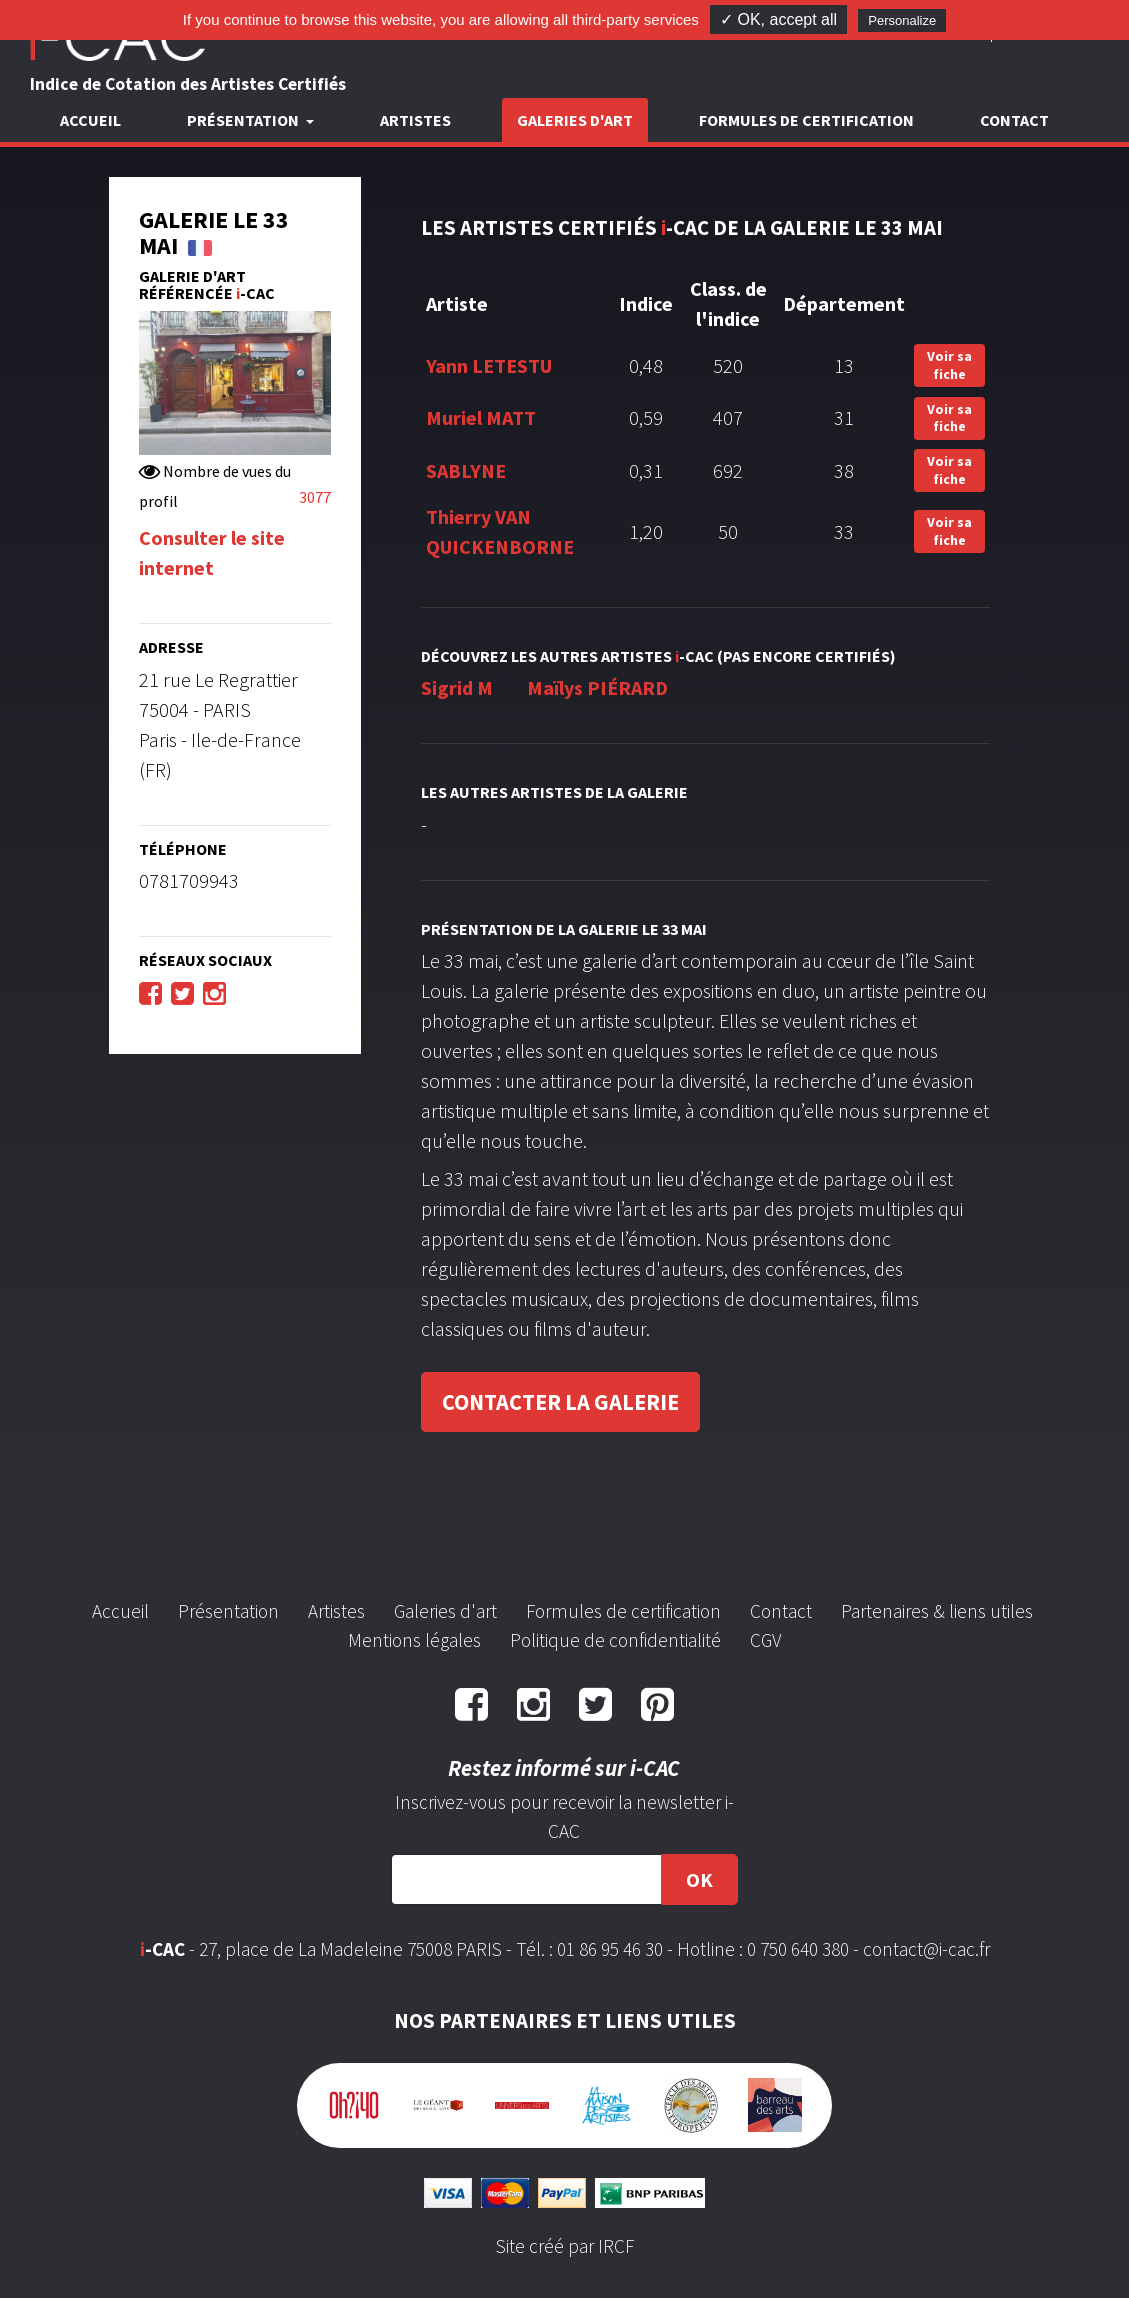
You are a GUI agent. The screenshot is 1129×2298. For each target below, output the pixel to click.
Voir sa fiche (949, 365)
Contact (1014, 120)
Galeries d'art (575, 120)
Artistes (415, 120)
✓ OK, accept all (778, 19)
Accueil (90, 120)
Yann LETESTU (489, 365)
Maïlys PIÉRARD (597, 687)
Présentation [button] (244, 120)
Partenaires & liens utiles (937, 1611)
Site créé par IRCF (565, 2246)
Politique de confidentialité (615, 1640)
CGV (765, 1640)
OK (699, 1879)
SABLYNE (466, 470)
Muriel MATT (481, 417)
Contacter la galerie (560, 1402)
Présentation (228, 1611)
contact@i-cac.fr (926, 1949)
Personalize (902, 20)
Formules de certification (806, 120)
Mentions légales (414, 1640)
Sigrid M (457, 687)
